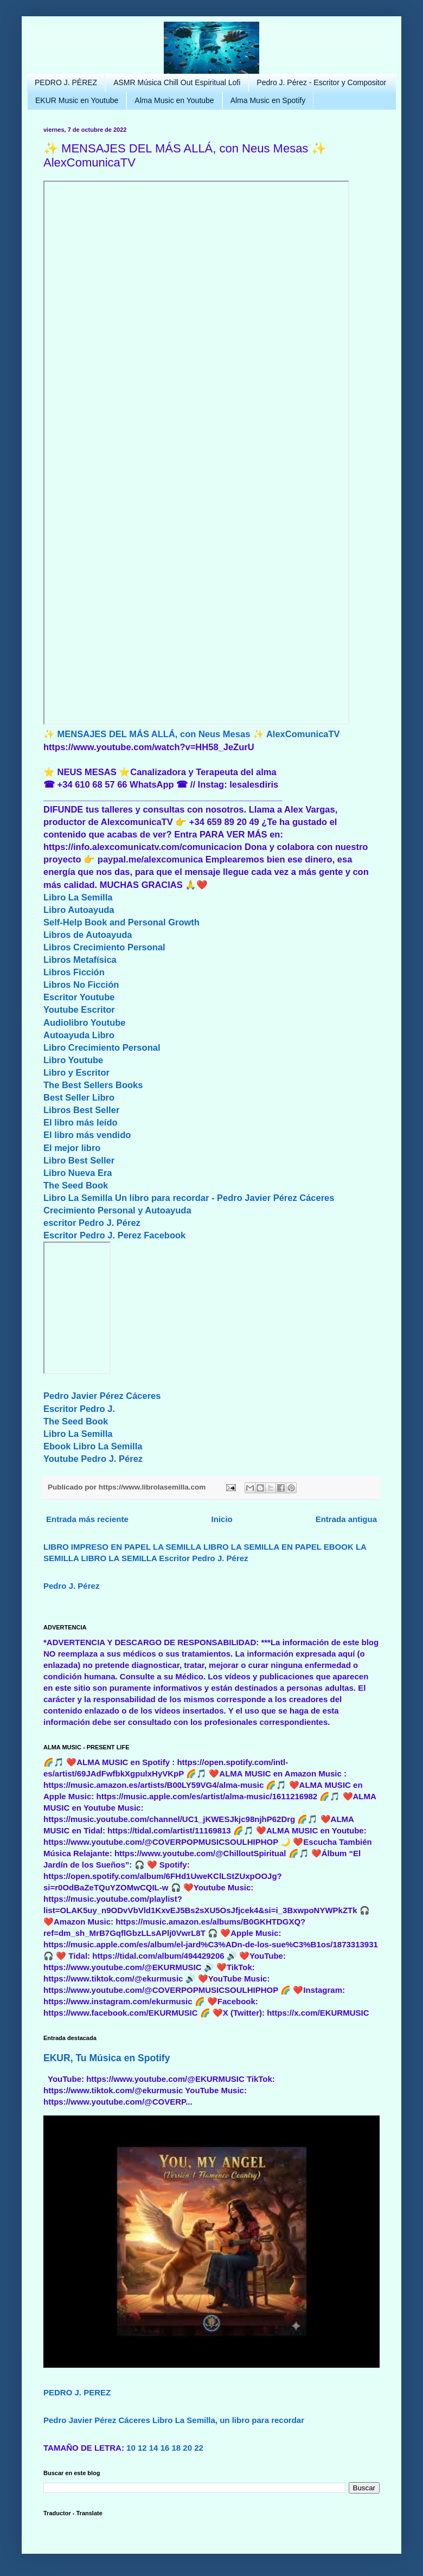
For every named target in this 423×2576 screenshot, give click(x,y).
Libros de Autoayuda (87, 934)
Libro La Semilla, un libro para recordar (228, 2420)
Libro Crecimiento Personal (101, 1047)
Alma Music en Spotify (268, 100)
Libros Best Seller (81, 1110)
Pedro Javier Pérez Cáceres (102, 1396)
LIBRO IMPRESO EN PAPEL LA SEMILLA (122, 1546)
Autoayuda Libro (78, 1035)
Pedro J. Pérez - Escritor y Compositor (321, 82)
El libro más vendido (87, 1135)
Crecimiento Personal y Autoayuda (117, 1210)
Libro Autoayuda (78, 910)
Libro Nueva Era (77, 1173)
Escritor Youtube (78, 997)
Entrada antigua (346, 1519)
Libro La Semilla (77, 897)
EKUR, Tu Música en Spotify (106, 2058)
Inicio (222, 1519)
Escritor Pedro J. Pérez (203, 1558)
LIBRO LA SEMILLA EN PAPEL (262, 1546)
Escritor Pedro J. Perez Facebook (114, 1235)
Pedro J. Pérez (71, 1585)
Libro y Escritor (76, 1072)
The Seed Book (75, 1185)
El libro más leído (80, 1122)
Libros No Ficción (81, 984)
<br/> (77, 1308)
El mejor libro (71, 1148)
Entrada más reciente (87, 1519)
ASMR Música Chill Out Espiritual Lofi (176, 82)
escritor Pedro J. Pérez (91, 1223)
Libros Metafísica (80, 959)
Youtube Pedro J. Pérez (93, 1458)
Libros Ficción (74, 972)
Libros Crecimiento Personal (104, 947)
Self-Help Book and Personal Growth (121, 922)
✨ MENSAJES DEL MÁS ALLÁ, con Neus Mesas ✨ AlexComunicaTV (191, 734)
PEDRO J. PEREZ (77, 2392)
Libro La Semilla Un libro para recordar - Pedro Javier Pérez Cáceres (188, 1198)
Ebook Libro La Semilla (92, 1446)
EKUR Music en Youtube (76, 100)
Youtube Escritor (79, 1009)
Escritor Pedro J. (79, 1409)
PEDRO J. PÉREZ (66, 82)
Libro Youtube (73, 1060)
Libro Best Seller (78, 1160)
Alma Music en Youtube (174, 100)
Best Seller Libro (78, 1097)
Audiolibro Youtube (84, 1022)
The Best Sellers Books (93, 1085)
